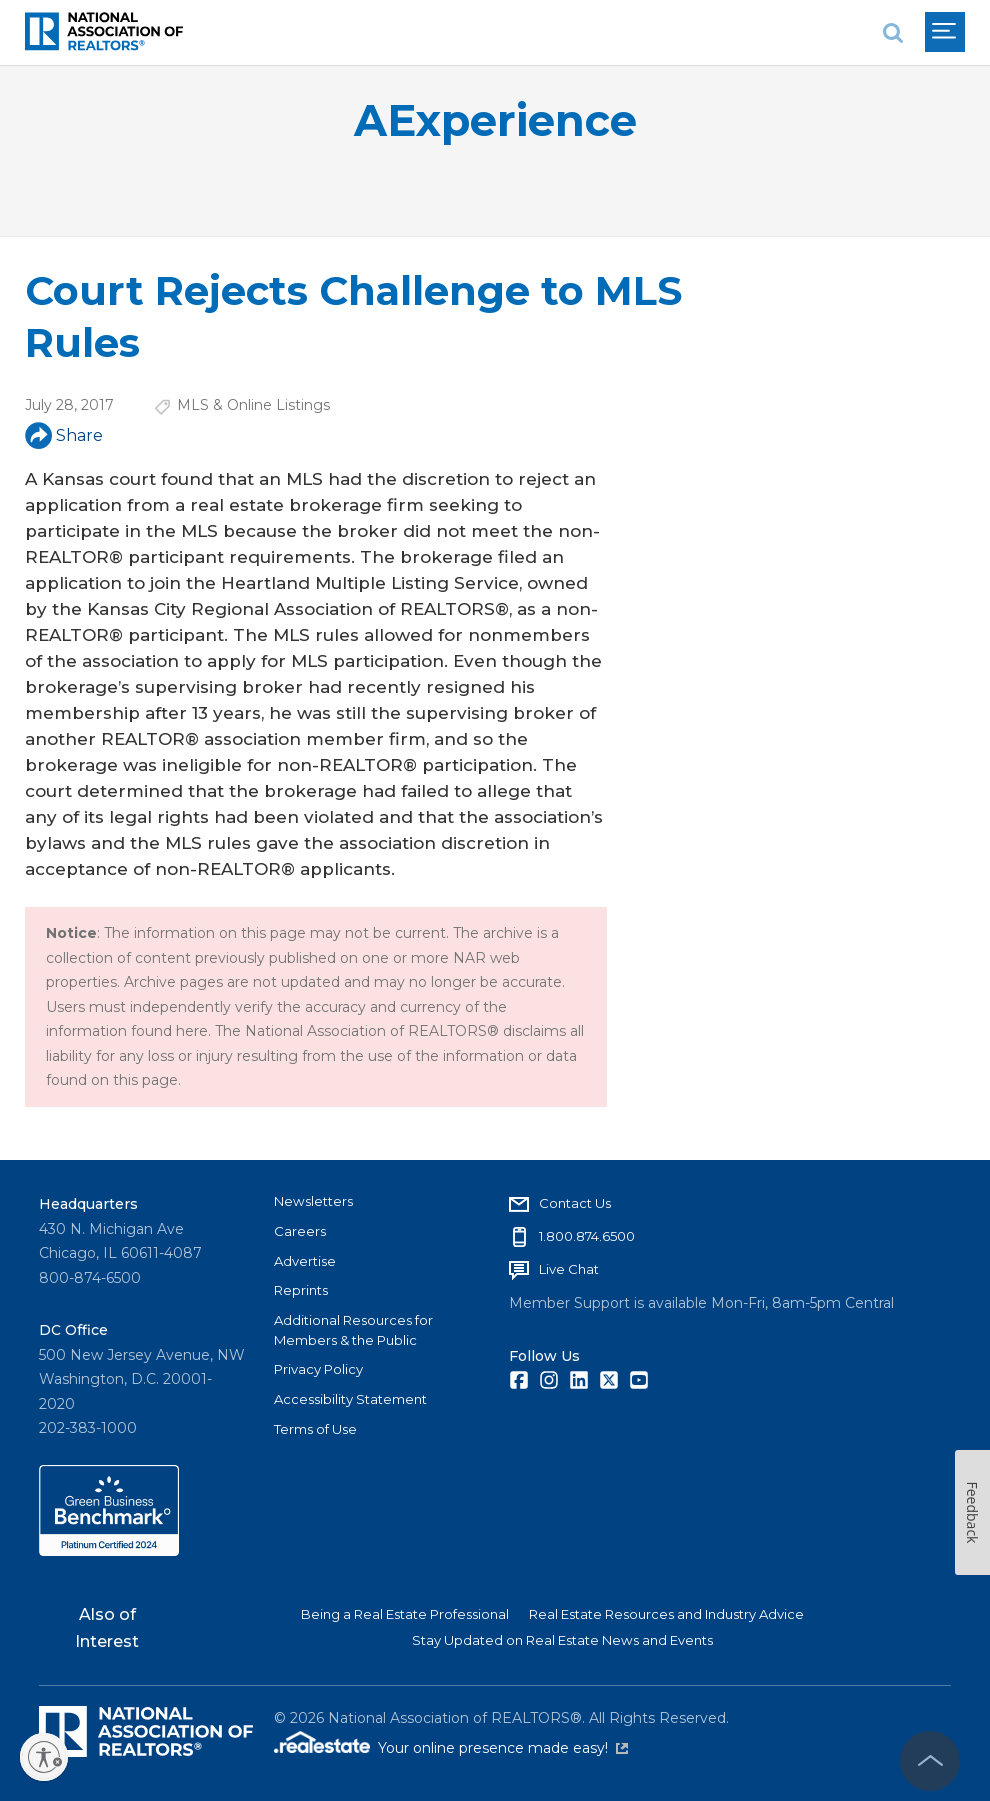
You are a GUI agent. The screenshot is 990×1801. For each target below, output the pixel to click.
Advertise (305, 1261)
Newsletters (313, 1201)
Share (64, 435)
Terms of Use (315, 1429)
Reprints (301, 1290)
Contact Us (575, 1203)
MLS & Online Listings (253, 405)
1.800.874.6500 (587, 1236)
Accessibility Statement (350, 1399)
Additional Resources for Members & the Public (353, 1330)
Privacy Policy (318, 1369)
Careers (300, 1231)
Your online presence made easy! (503, 1748)
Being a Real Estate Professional (405, 1614)
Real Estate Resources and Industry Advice (666, 1614)
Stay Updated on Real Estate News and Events (562, 1640)
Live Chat (569, 1269)
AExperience (495, 120)
